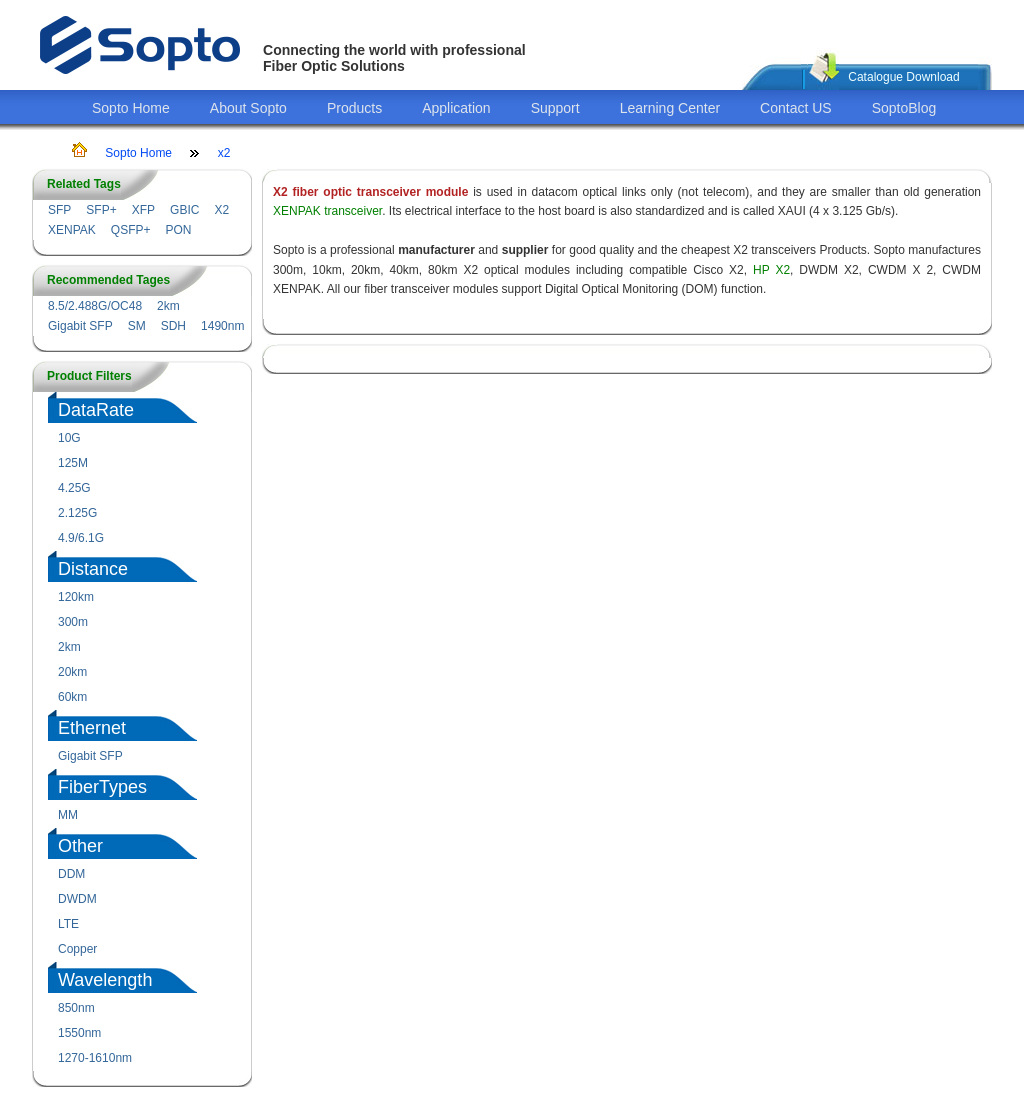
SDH (173, 326)
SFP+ (101, 210)
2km (168, 306)
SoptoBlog (904, 108)
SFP (59, 210)
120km (76, 597)
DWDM (77, 899)
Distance (93, 569)
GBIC (184, 210)
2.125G (77, 513)
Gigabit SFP (80, 326)
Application (456, 108)
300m (73, 622)
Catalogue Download (903, 77)
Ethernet (92, 728)
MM (68, 815)
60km (72, 697)
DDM (71, 874)
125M (73, 463)
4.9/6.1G (81, 538)
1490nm (222, 326)
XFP (143, 210)
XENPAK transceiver (327, 211)
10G (69, 438)
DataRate (96, 410)
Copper (77, 949)
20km (72, 672)
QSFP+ (131, 230)
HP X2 (771, 270)
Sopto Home (131, 108)
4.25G (74, 488)
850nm (76, 1008)
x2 (224, 153)
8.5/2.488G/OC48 (95, 306)
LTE (68, 924)
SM (137, 326)
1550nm (79, 1033)
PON (178, 230)
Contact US (796, 108)
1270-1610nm (95, 1058)
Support (555, 108)
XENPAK (72, 230)
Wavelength (105, 980)
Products (354, 108)
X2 (221, 210)
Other (80, 846)
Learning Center (670, 108)
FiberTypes (102, 787)
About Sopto (248, 108)
